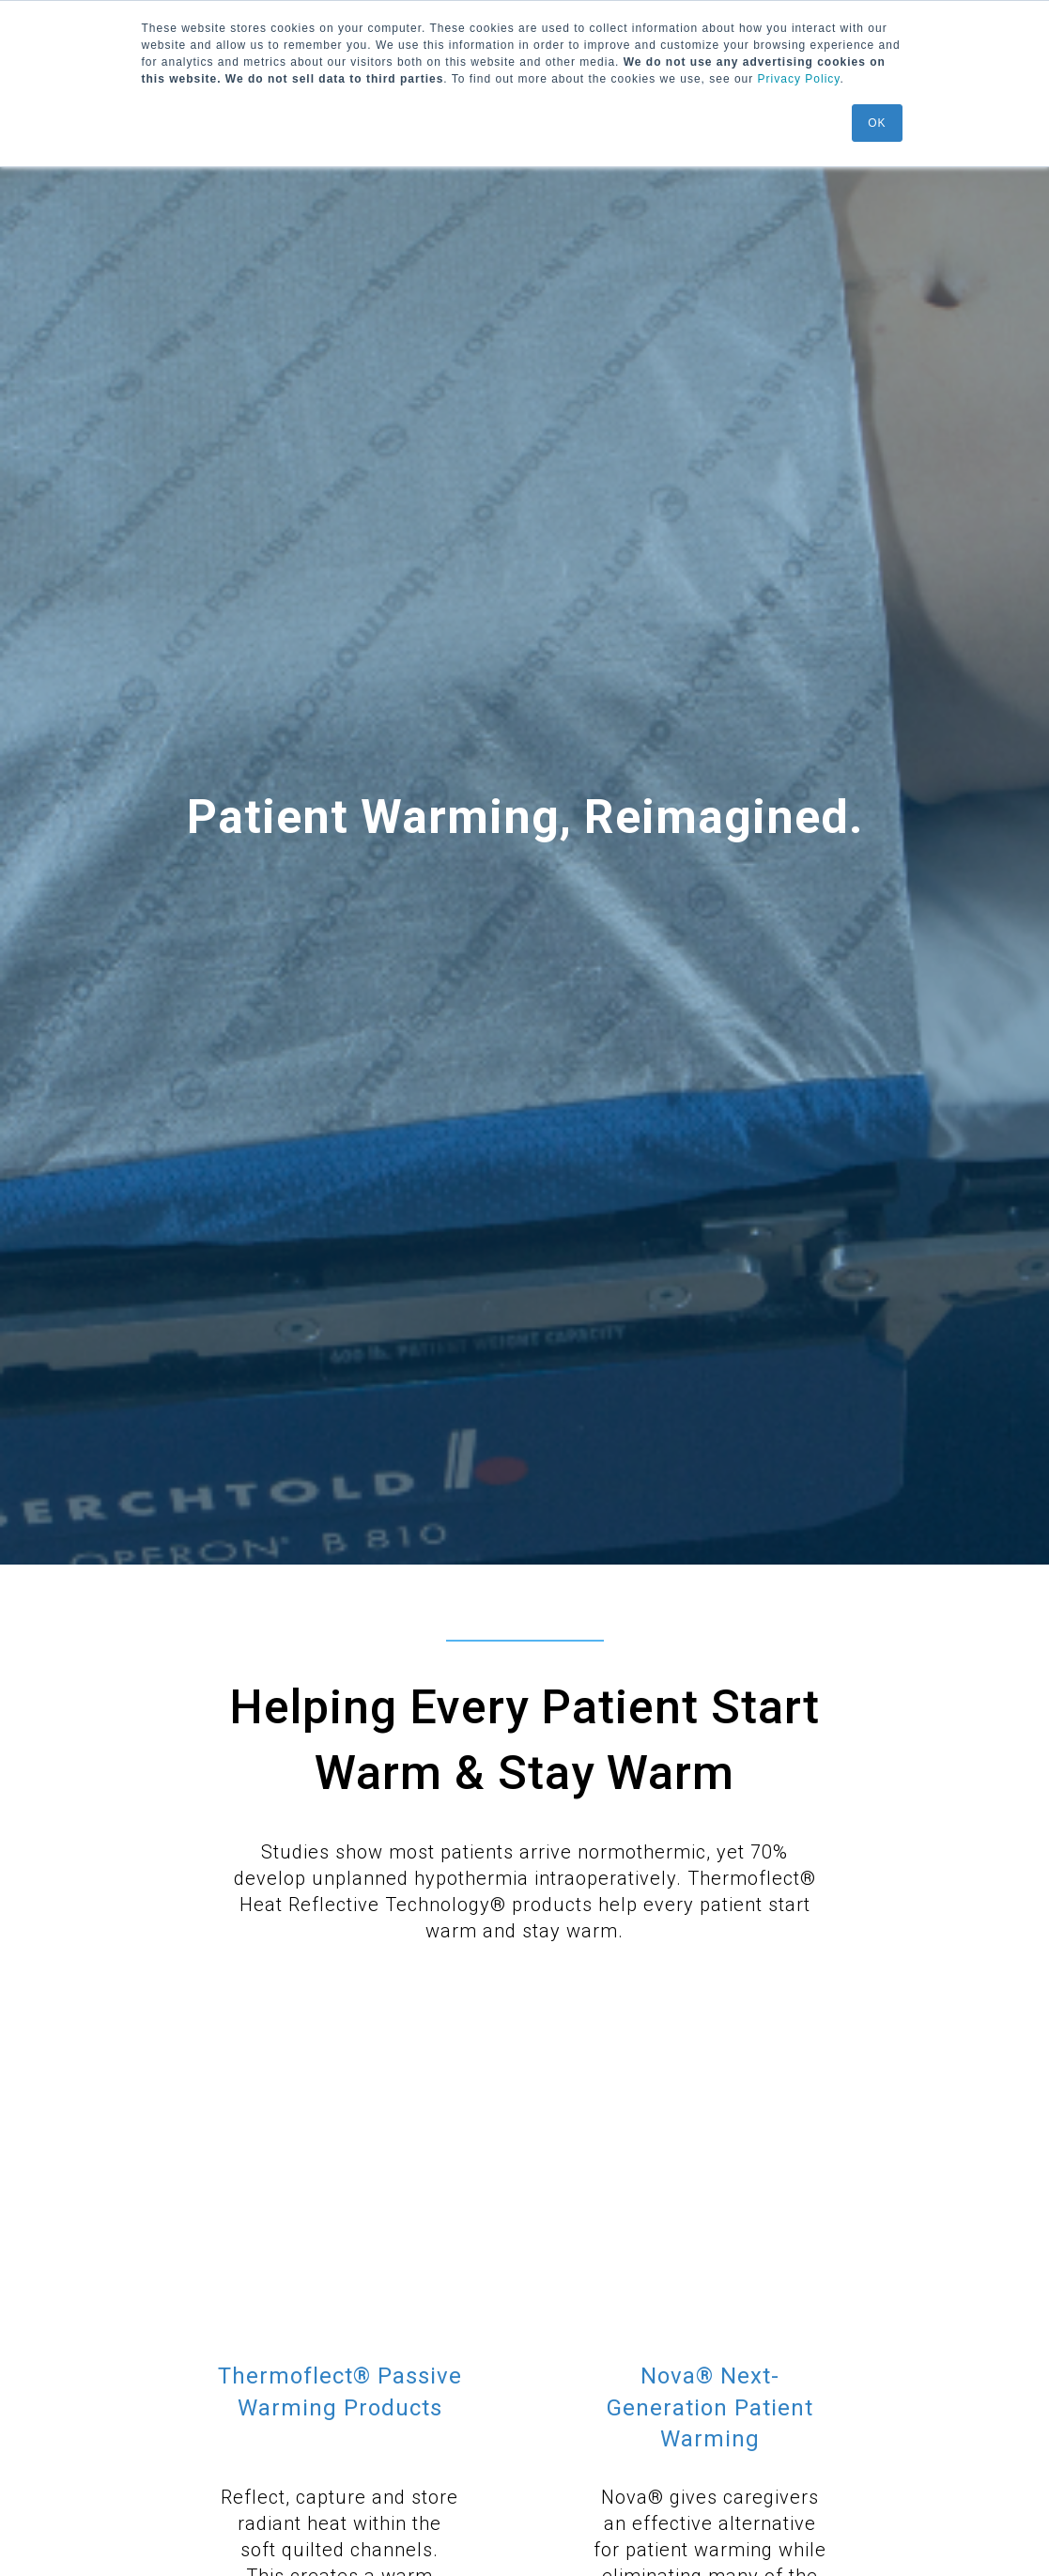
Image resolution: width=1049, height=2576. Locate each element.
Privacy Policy (799, 78)
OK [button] (877, 123)
